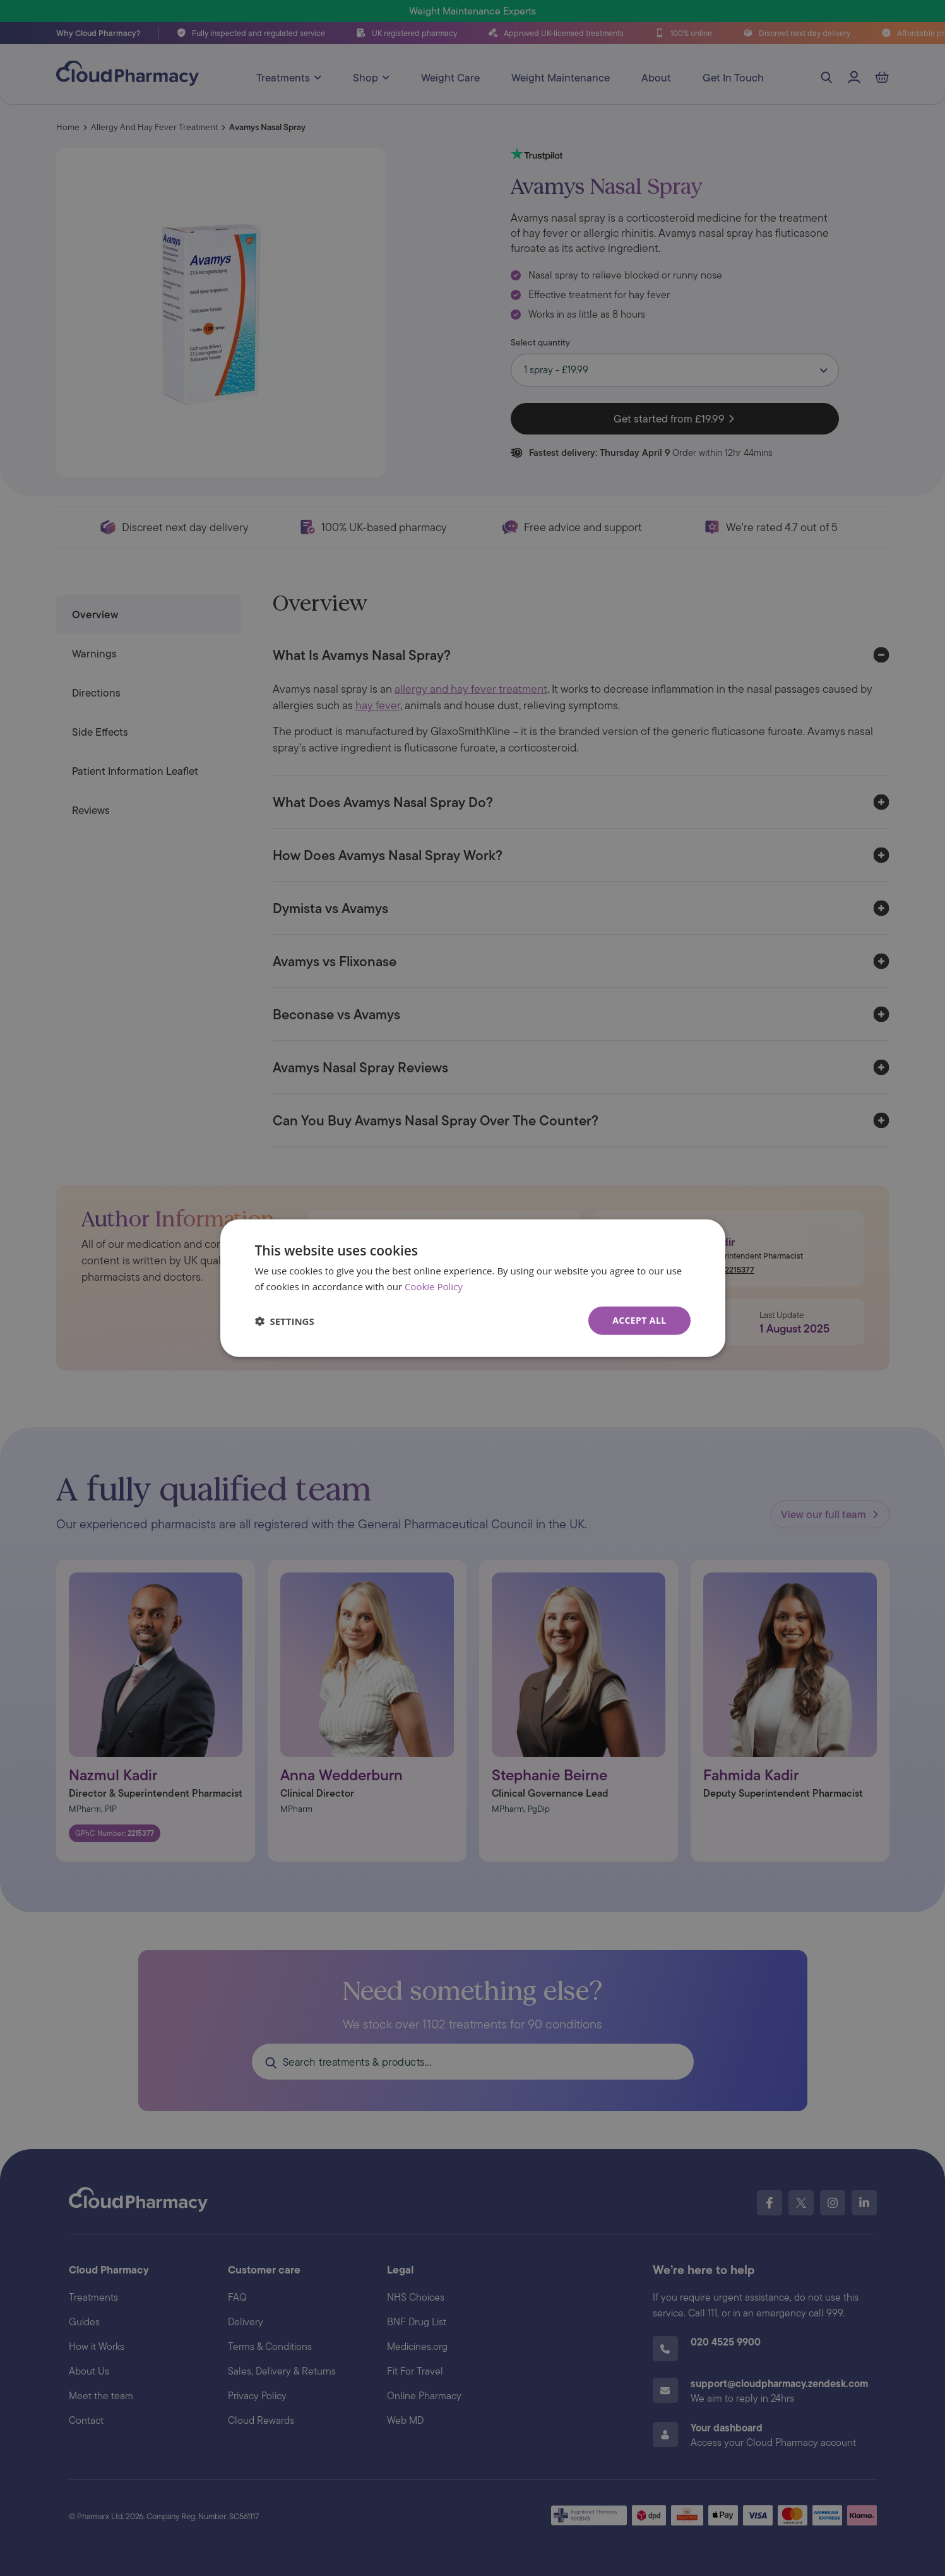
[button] (284, 1320)
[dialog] (472, 1288)
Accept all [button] (639, 1320)
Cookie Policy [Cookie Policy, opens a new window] (434, 1285)
